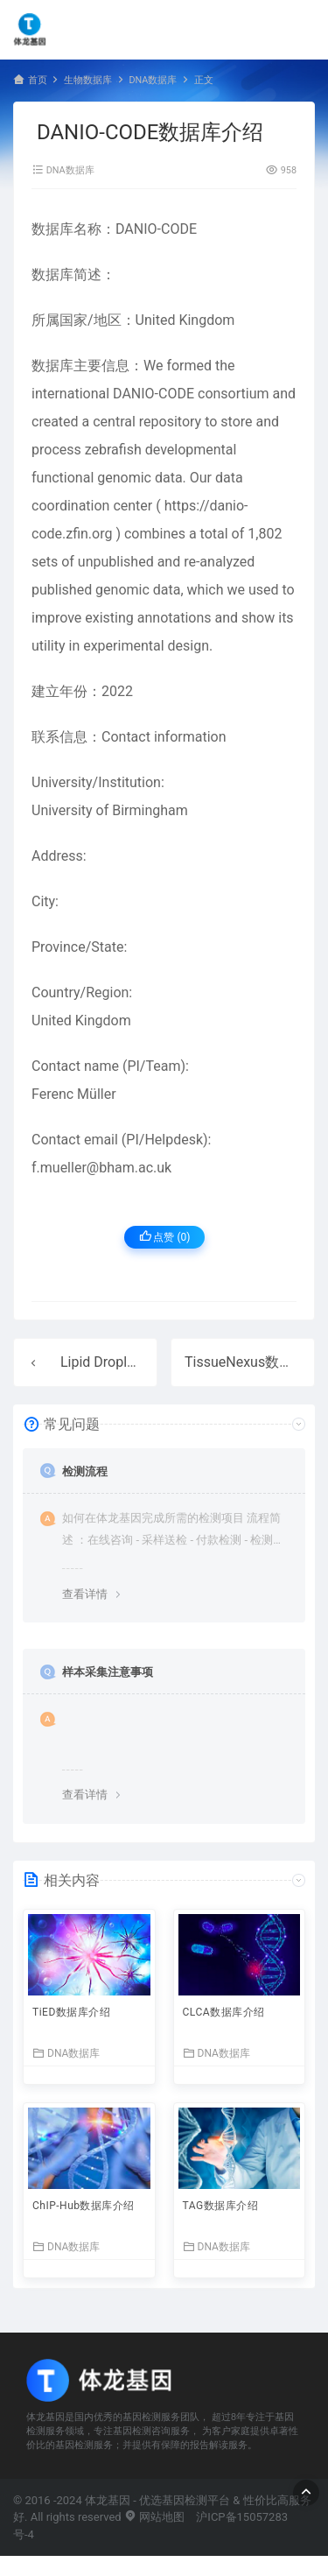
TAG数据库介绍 (221, 2205)
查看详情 (85, 1594)
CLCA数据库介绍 (224, 2012)
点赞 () (165, 1236)
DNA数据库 (153, 80)
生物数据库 (88, 80)
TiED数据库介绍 (71, 2012)
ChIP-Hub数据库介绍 (83, 2205)
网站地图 (154, 2516)
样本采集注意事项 (107, 1672)
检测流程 (85, 1471)
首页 (37, 80)
